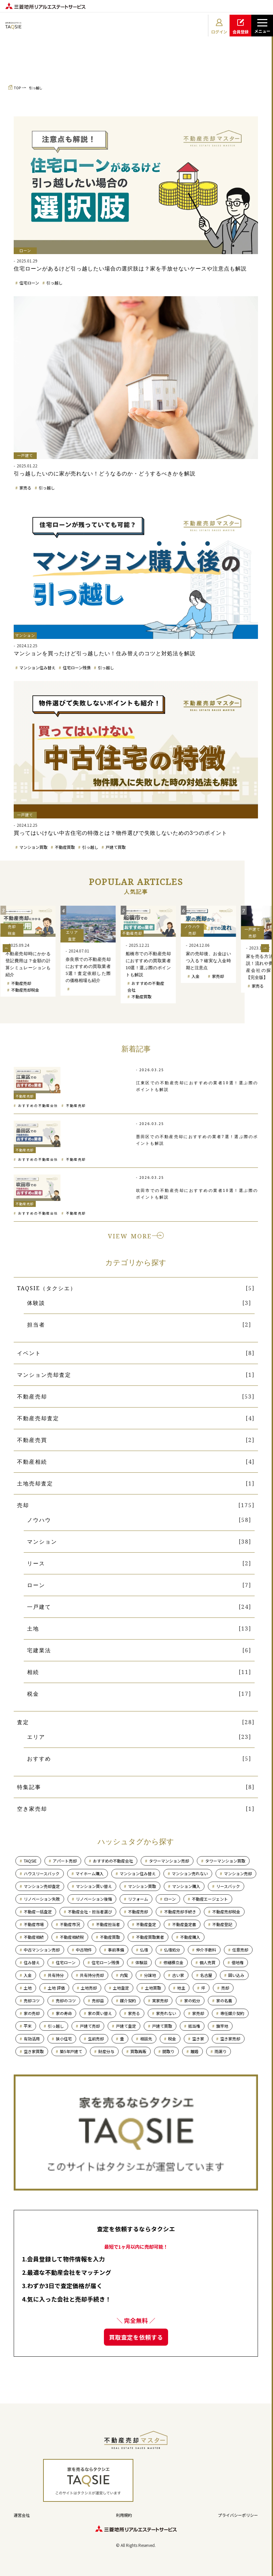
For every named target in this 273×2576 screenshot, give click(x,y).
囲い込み (236, 1975)
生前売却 (96, 2038)
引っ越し (35, 87)
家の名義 (224, 2000)
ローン (36, 1585)
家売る (25, 487)
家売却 (198, 2013)
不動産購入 (190, 1937)
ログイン (219, 25)
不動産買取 (65, 847)
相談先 (146, 2038)
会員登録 (241, 25)
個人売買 (207, 1962)
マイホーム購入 (90, 1873)
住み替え (32, 1962)
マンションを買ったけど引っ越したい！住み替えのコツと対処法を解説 (104, 653)
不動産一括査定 (38, 1911)
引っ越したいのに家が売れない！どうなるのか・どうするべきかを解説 (104, 473)
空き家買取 (34, 2051)
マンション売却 (25, 989)
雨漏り (221, 2051)
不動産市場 (34, 1924)
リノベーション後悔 (94, 1899)
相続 (33, 1672)
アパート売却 (65, 1861)
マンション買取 (33, 847)
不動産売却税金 (85, 990)
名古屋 (206, 1975)
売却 (23, 1505)
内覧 (124, 1975)
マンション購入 (186, 1886)
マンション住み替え (37, 667)
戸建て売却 (21, 995)
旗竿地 (222, 2026)
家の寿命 (64, 2013)
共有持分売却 (92, 1975)
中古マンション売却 (42, 1949)
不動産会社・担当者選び (90, 1911)
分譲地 (150, 1975)
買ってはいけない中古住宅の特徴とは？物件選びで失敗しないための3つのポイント (120, 832)
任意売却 (240, 1949)
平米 (28, 2026)
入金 (255, 976)
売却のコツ (66, 2000)
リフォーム (138, 1899)
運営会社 (22, 2515)
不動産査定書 (184, 1924)
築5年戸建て (71, 2051)
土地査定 (121, 1988)
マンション (42, 1541)
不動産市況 (70, 1924)
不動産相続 (32, 1461)
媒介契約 (128, 2000)
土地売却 (89, 1988)
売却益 (98, 2000)
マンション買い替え (94, 1886)
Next (265, 948)
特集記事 (29, 1787)
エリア (36, 1737)
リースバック (228, 1886)
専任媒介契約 (232, 2013)
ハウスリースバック (41, 1873)
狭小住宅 (64, 2038)
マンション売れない (190, 1873)
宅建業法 (39, 1650)
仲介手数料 (206, 1949)
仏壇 (144, 1949)
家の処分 (192, 2000)
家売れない (166, 2013)
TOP (17, 87)
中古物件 (84, 1949)
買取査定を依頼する (136, 2337)
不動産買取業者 (150, 1937)
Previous (7, 948)
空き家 (198, 2038)
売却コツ (32, 2000)
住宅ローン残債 (77, 667)
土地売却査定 (35, 1483)
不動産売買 (32, 1440)
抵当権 (194, 2026)
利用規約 (124, 2515)
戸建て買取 (116, 847)
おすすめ (39, 1758)
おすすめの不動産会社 (38, 1105)
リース (36, 1563)
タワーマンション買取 (225, 1861)
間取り (168, 2051)
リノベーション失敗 (42, 1899)
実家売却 (160, 2000)
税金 (33, 1693)
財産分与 (106, 2051)
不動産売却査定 (38, 1418)
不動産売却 (81, 983)
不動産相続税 (72, 1937)
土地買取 (153, 1988)
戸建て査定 (126, 2026)
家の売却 (32, 2013)
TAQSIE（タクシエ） (46, 1288)
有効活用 (32, 2038)
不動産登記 (222, 1924)
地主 (181, 1988)
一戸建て (39, 1606)
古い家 (178, 1975)
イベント (29, 1353)
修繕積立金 (173, 1962)
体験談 (36, 1303)
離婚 (194, 2051)
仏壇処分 (172, 1949)
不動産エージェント (210, 1899)
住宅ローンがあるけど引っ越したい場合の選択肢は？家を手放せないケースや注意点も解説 (130, 268)
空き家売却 (32, 1808)
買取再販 (138, 2051)
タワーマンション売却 (169, 1861)
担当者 (36, 1324)
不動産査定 (146, 1924)
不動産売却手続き (180, 1911)
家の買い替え (100, 2013)
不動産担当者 (108, 1924)
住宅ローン (29, 283)
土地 (33, 1628)
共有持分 (56, 1975)
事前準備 (116, 1949)
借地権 (238, 1962)
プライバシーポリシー (238, 2515)
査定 (23, 1722)
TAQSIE (30, 1861)
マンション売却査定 (44, 1374)
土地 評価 (56, 1988)
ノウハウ (39, 1520)
